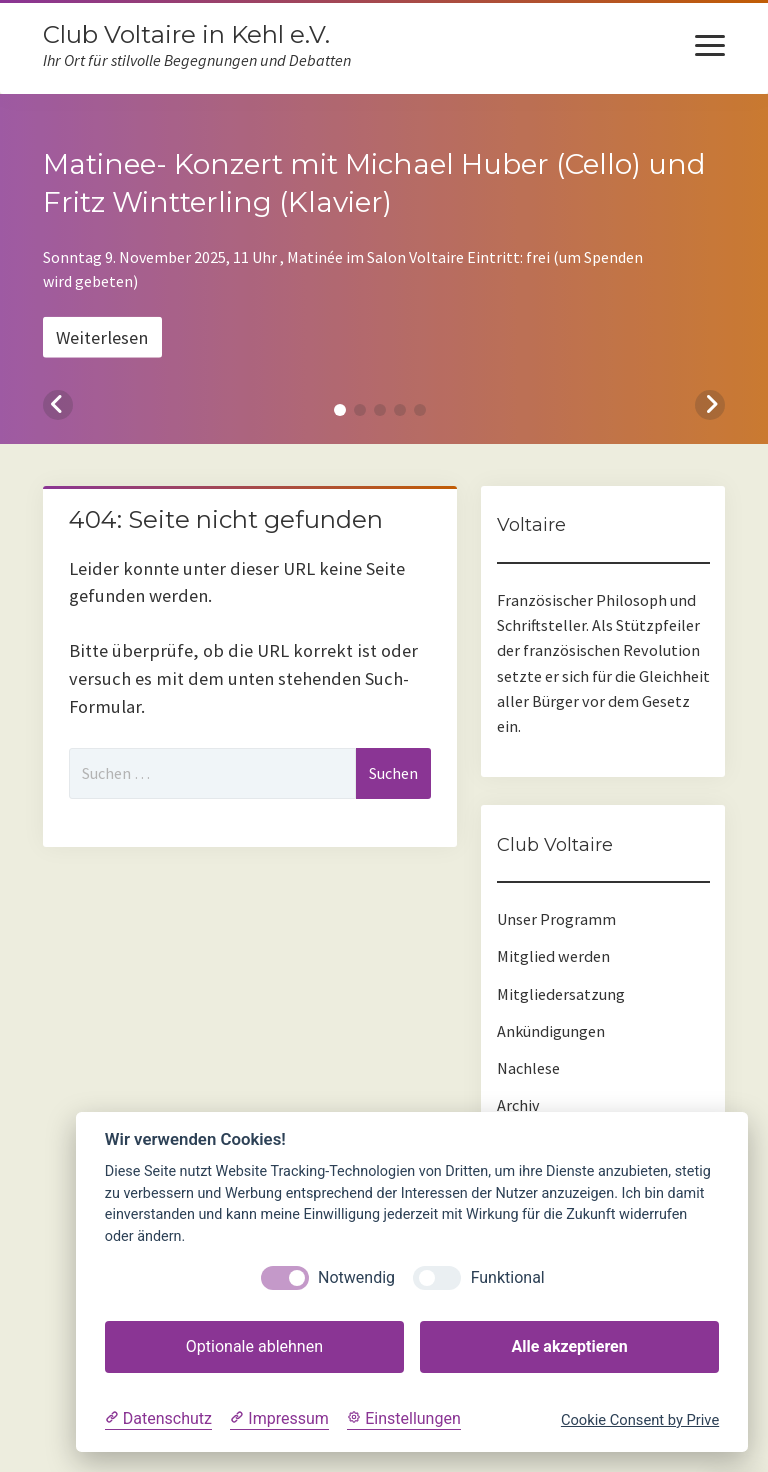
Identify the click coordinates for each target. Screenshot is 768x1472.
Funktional (508, 1277)
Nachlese (528, 1068)
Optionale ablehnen (254, 1346)
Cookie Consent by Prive (640, 1420)
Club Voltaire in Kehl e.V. (186, 34)
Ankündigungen (551, 1031)
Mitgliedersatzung (561, 994)
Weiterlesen (102, 336)
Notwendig (356, 1277)
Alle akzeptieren (569, 1346)
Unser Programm (556, 919)
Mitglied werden (553, 956)
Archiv (518, 1105)
